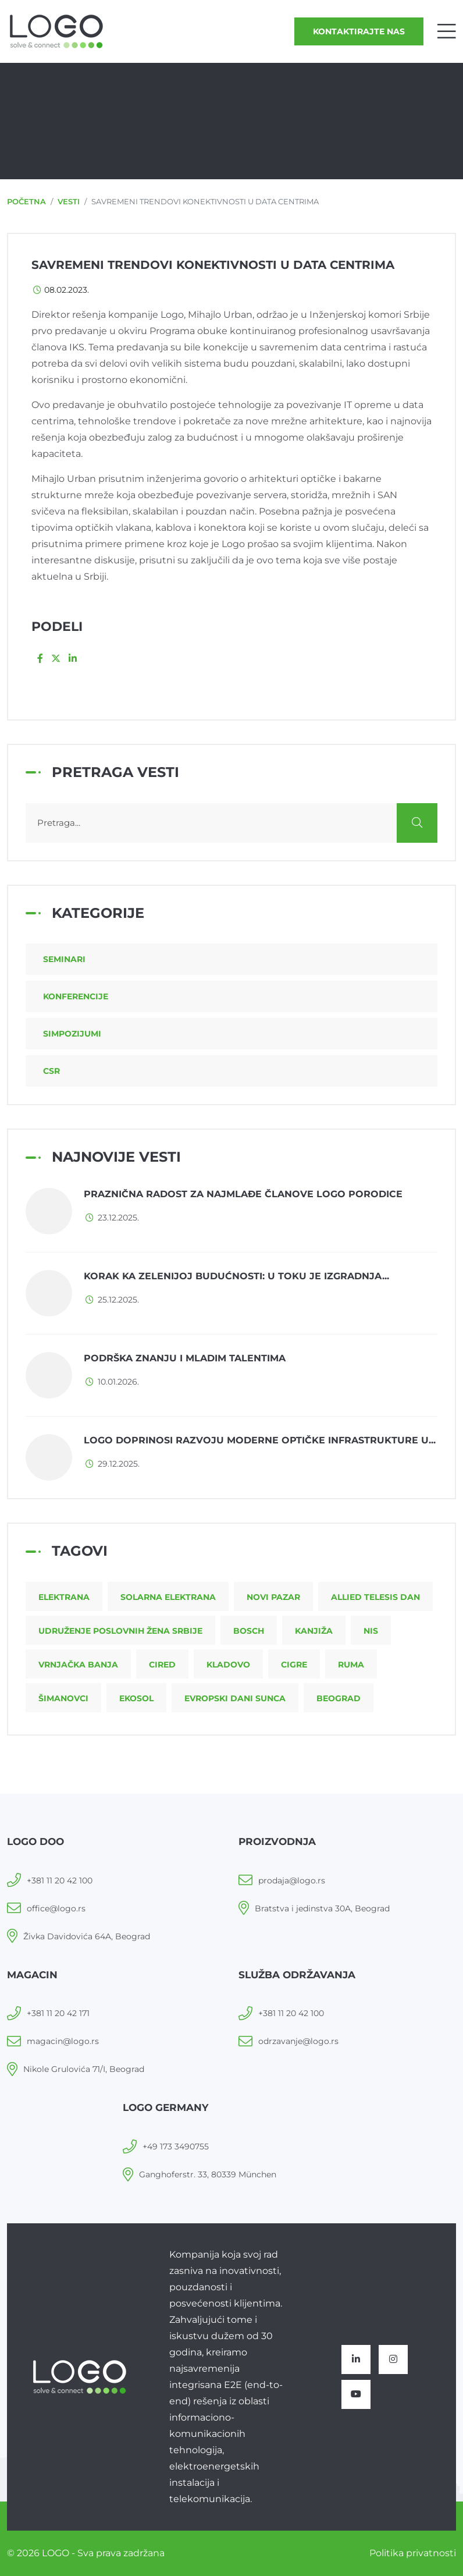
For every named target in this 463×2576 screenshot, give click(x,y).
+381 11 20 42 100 (59, 1880)
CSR (51, 1071)
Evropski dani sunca (235, 1698)
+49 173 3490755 (176, 2146)
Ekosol (136, 1698)
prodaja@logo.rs (291, 1880)
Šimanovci (63, 1698)
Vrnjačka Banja (78, 1664)
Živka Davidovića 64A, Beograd (86, 1936)
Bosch (248, 1631)
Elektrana (64, 1597)
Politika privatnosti (412, 2553)
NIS (371, 1631)
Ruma (351, 1664)
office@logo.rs (56, 1908)
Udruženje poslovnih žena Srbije (120, 1631)
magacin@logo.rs (63, 2041)
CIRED (162, 1664)
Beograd (338, 1698)
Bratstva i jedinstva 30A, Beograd (322, 1908)
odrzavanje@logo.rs (298, 2041)
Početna (26, 201)
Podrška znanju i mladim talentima (185, 1358)
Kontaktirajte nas (359, 31)
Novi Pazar (273, 1597)
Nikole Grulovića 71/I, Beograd (83, 2069)
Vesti (69, 201)
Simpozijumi (72, 1033)
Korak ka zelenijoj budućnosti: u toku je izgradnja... (236, 1276)
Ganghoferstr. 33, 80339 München (207, 2174)
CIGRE (294, 1664)
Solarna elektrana (168, 1597)
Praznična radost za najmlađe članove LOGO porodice (243, 1194)
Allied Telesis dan (375, 1597)
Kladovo (228, 1664)
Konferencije (75, 996)
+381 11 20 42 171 (58, 2013)
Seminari (64, 959)
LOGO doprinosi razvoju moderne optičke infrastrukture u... (260, 1440)
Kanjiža (314, 1631)
